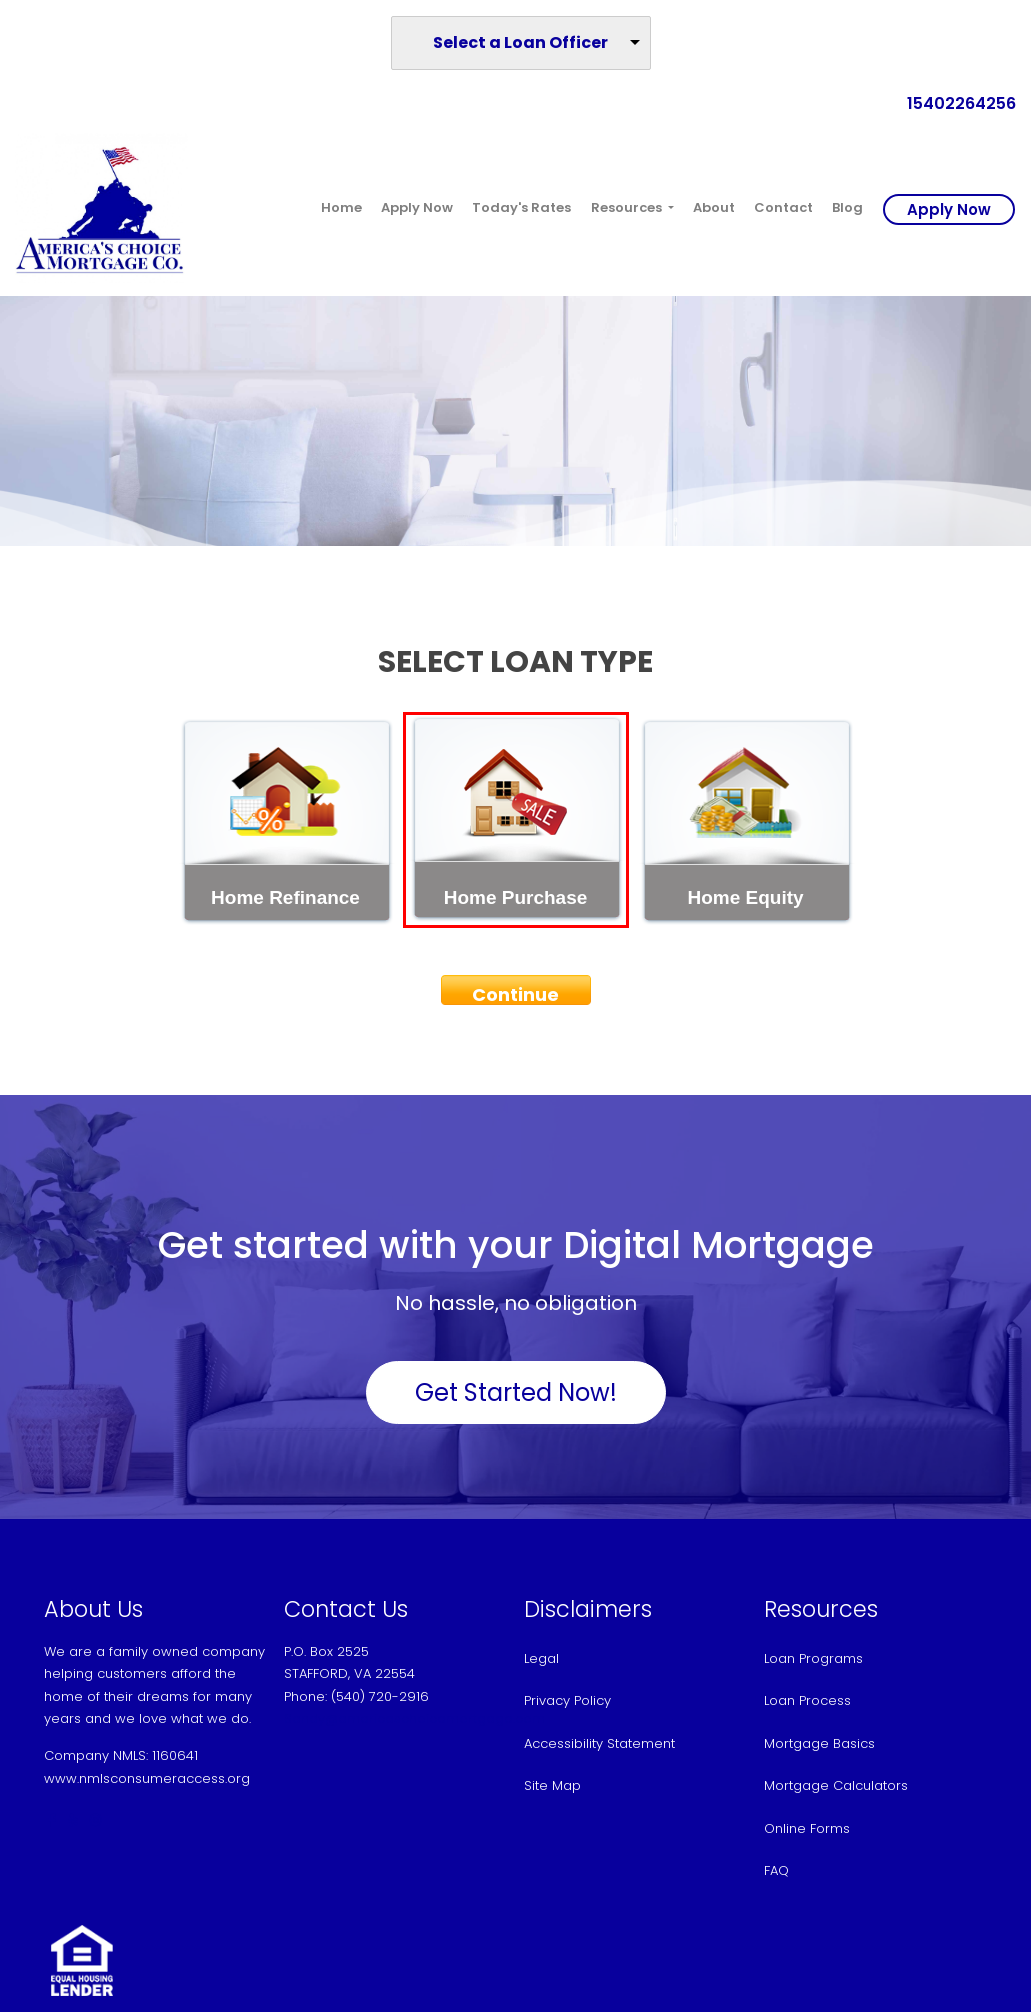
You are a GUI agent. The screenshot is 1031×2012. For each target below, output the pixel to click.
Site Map (552, 1785)
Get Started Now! (516, 1392)
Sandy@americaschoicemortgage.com (414, 1718)
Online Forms (807, 1828)
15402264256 (953, 103)
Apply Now (417, 207)
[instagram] (95, 1820)
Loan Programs (813, 1658)
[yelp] (73, 1820)
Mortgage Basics (819, 1743)
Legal (541, 1658)
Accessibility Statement (599, 1743)
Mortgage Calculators (836, 1785)
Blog (847, 207)
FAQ (776, 1870)
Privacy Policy (567, 1700)
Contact (783, 207)
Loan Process (807, 1700)
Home (341, 207)
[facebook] (52, 1820)
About (714, 207)
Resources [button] (628, 207)
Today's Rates (521, 207)
